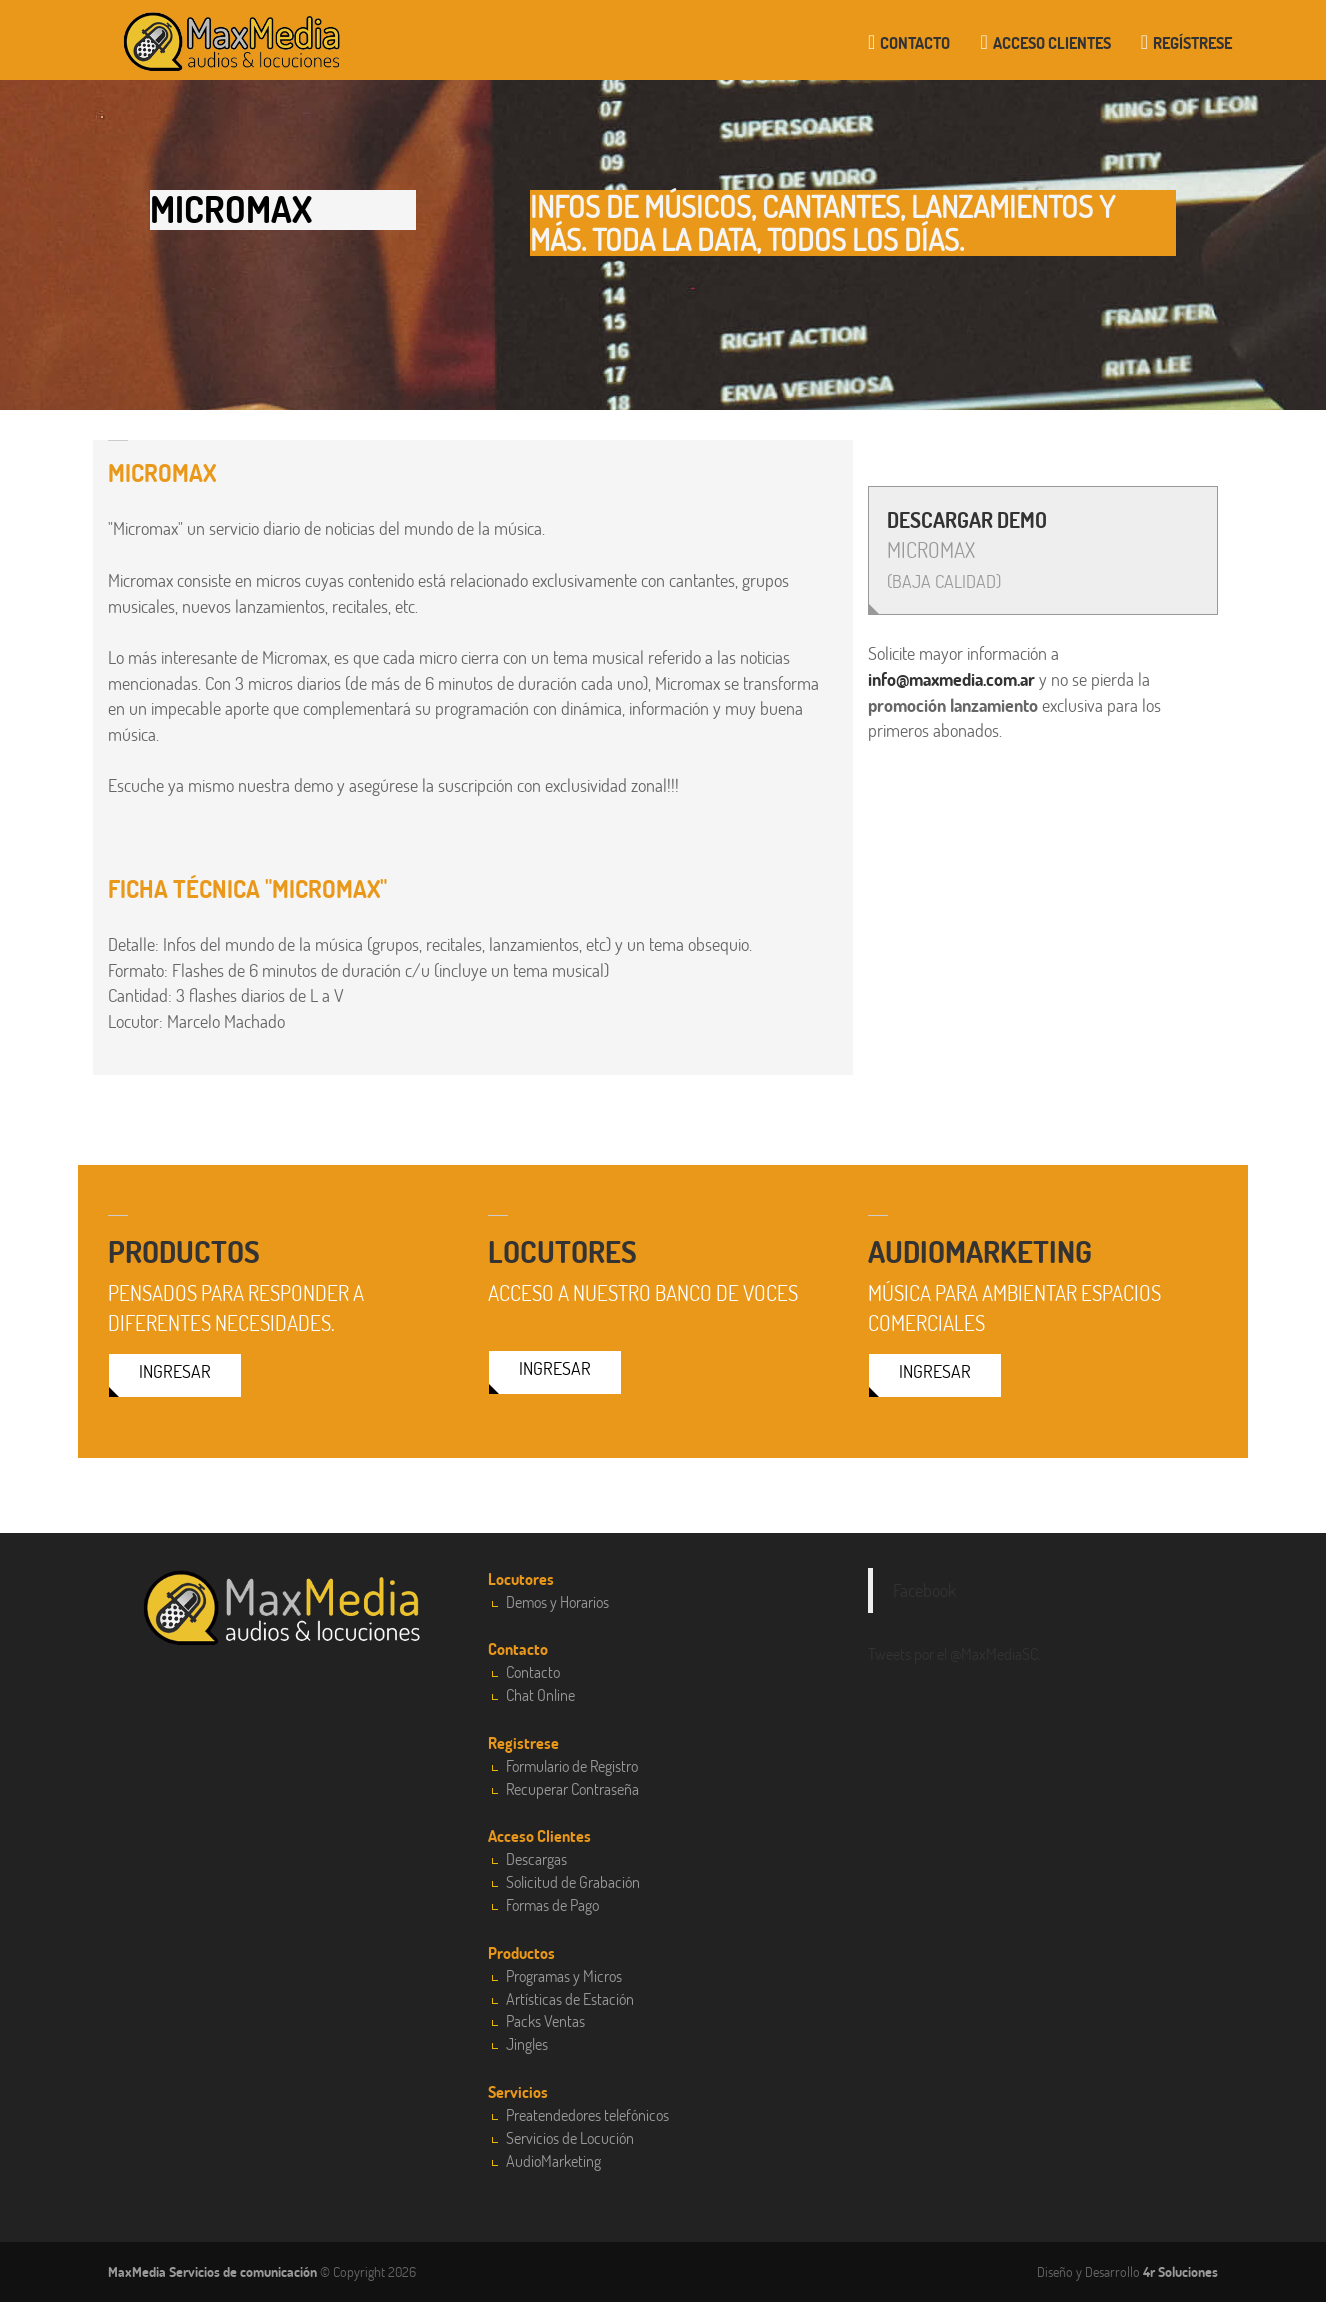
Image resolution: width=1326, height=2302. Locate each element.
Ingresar (175, 1371)
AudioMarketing (553, 2160)
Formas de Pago (552, 1904)
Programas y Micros (564, 1975)
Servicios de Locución (570, 2137)
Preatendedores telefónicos (587, 2114)
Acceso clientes (1045, 42)
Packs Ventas (545, 2020)
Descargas (536, 1858)
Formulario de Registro (572, 1765)
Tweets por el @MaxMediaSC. (954, 1653)
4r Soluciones (1180, 2271)
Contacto (909, 42)
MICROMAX (967, 549)
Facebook (924, 1590)
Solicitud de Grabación (573, 1881)
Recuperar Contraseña (572, 1788)
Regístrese (1186, 42)
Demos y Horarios (557, 1601)
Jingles (527, 2043)
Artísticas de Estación (570, 1998)
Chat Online (540, 1694)
